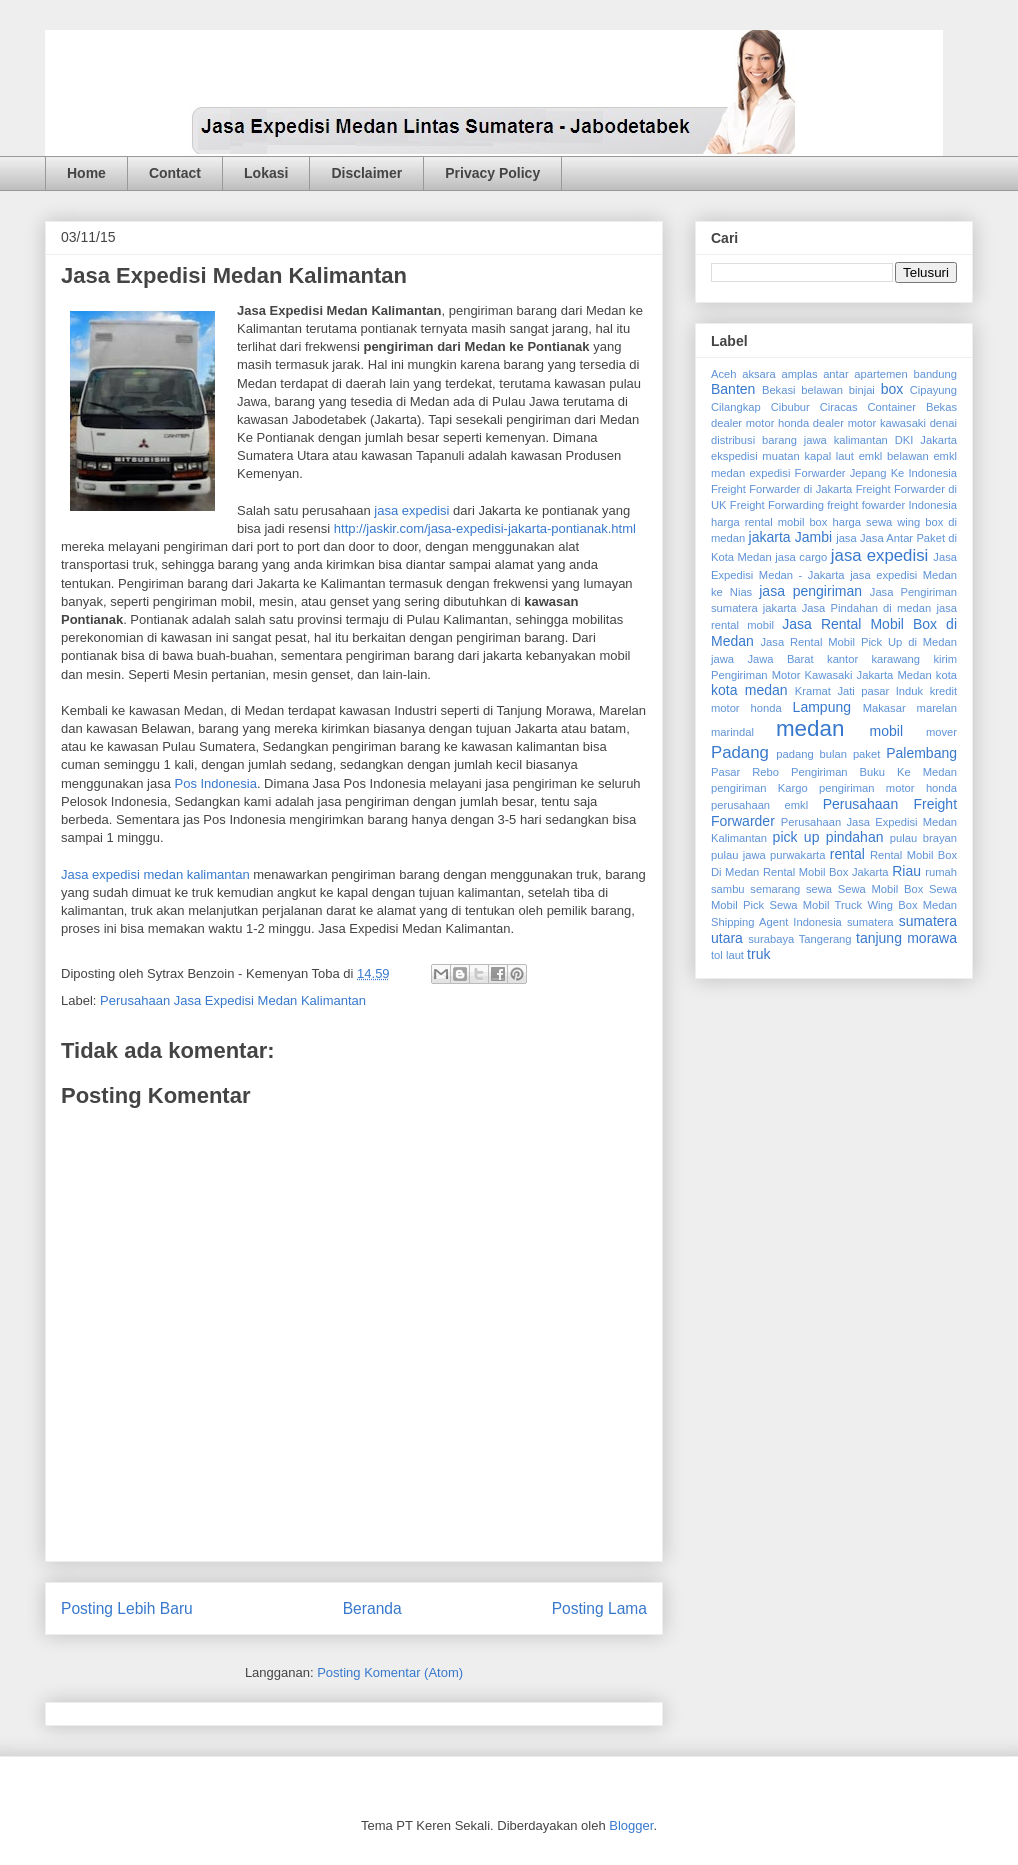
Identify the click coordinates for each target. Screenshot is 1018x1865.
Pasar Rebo (745, 772)
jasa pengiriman (810, 591)
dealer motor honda (760, 423)
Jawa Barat (780, 659)
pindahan (855, 837)
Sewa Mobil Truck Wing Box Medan (863, 905)
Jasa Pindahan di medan (867, 608)
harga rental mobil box (769, 522)
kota (946, 675)
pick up (796, 837)
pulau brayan (923, 838)
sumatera (870, 922)
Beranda (372, 1608)
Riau (906, 871)
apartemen (881, 374)
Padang (740, 752)
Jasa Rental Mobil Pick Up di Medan (859, 642)
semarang (775, 889)
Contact (175, 173)
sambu (728, 889)
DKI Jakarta (926, 440)
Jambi (813, 537)
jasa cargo (801, 557)
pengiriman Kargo (759, 788)
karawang (896, 659)
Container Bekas (912, 407)
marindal (732, 732)
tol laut (727, 955)
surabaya (771, 939)
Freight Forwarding (777, 505)
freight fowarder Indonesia (892, 505)
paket (866, 754)
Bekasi (779, 390)
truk (758, 954)
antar (836, 374)
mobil (886, 731)
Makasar (884, 708)
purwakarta (797, 855)
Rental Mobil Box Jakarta (826, 872)
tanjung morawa (906, 938)
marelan (937, 708)
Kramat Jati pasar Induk (859, 691)
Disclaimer (366, 173)
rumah (941, 872)
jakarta (770, 537)
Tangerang (825, 939)
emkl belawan (894, 456)
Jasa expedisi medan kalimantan (155, 874)
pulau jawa (738, 855)
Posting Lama (599, 1608)
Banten (733, 389)
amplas (799, 374)
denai (943, 423)
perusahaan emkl (759, 805)
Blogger (631, 1825)
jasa (846, 538)
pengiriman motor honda (888, 788)
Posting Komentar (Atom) (390, 1672)
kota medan (749, 690)
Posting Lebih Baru (127, 1608)
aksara (759, 374)
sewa (819, 889)
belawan (822, 390)
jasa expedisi (411, 510)
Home (86, 173)
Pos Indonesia (215, 783)
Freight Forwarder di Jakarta (781, 489)
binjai (862, 390)
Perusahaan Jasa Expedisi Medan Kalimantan (233, 1000)
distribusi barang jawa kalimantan (799, 440)
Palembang (921, 753)
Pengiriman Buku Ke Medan (874, 772)
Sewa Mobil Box (881, 889)
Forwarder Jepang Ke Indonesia (876, 473)
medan (810, 728)
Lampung (822, 707)
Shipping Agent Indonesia (776, 922)
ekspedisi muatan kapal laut (782, 456)
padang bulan (811, 754)
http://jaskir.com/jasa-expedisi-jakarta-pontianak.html (485, 528)
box (892, 389)
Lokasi (266, 173)
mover (941, 732)
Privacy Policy (492, 173)
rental (847, 854)
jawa (722, 659)
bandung (935, 374)
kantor (842, 659)
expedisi (769, 473)
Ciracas (839, 407)
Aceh (724, 374)
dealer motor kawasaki (869, 423)
